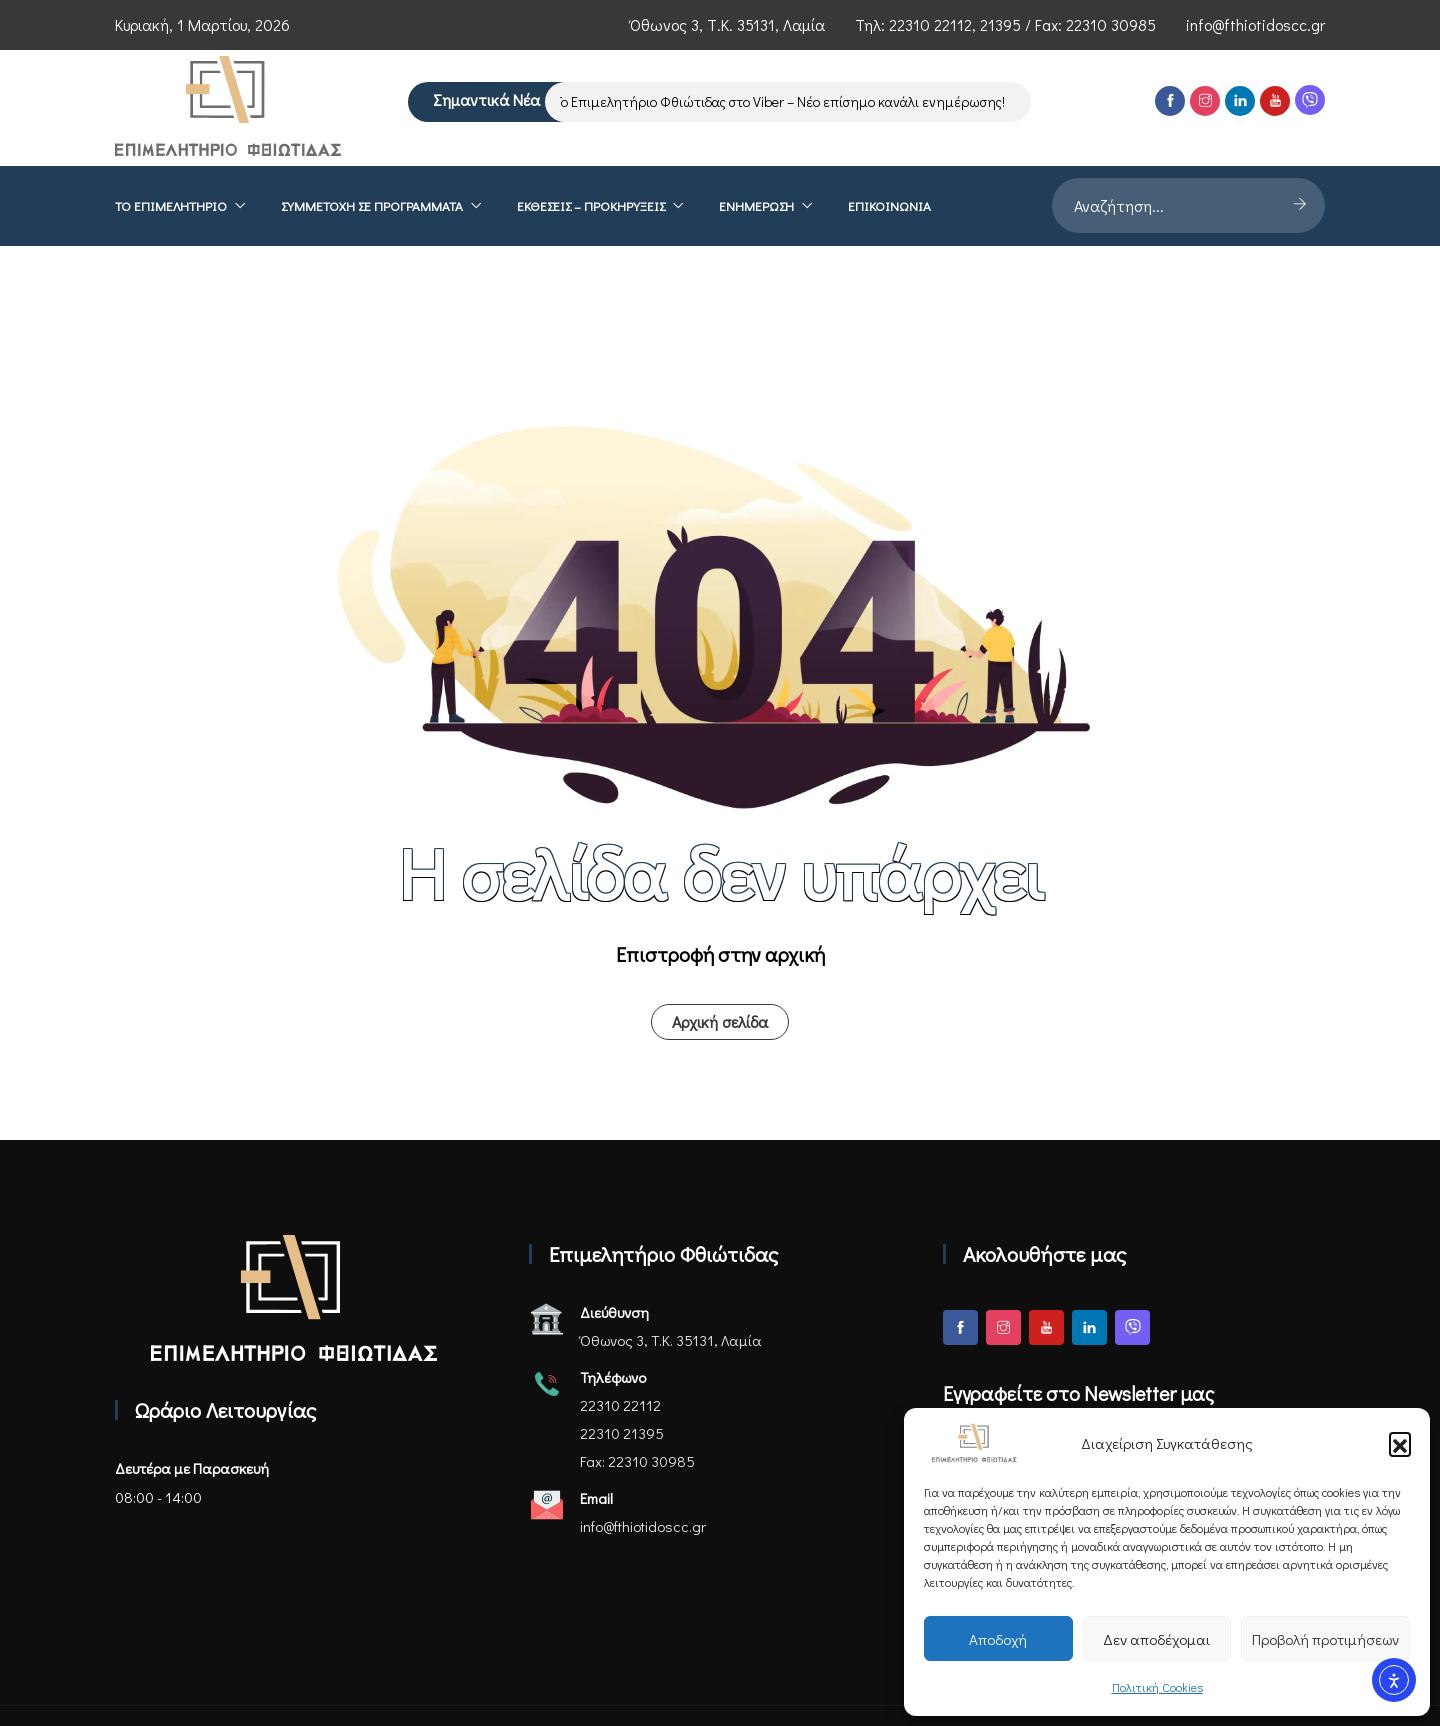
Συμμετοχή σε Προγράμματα (372, 205)
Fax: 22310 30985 (637, 1461)
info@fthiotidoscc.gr (1255, 24)
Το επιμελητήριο (171, 205)
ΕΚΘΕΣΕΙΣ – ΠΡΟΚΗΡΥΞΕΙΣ (591, 205)
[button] (1400, 1443)
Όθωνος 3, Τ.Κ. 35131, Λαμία (727, 24)
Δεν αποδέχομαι (1156, 1639)
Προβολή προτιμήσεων (1325, 1639)
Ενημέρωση (756, 205)
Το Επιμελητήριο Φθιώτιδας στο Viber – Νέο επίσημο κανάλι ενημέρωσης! (786, 101)
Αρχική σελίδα (720, 1021)
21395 (1000, 24)
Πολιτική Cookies (1157, 1687)
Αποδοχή (998, 1639)
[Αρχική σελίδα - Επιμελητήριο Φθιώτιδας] (294, 1298)
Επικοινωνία (889, 205)
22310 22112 (930, 24)
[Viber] (1310, 100)
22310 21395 (622, 1433)
